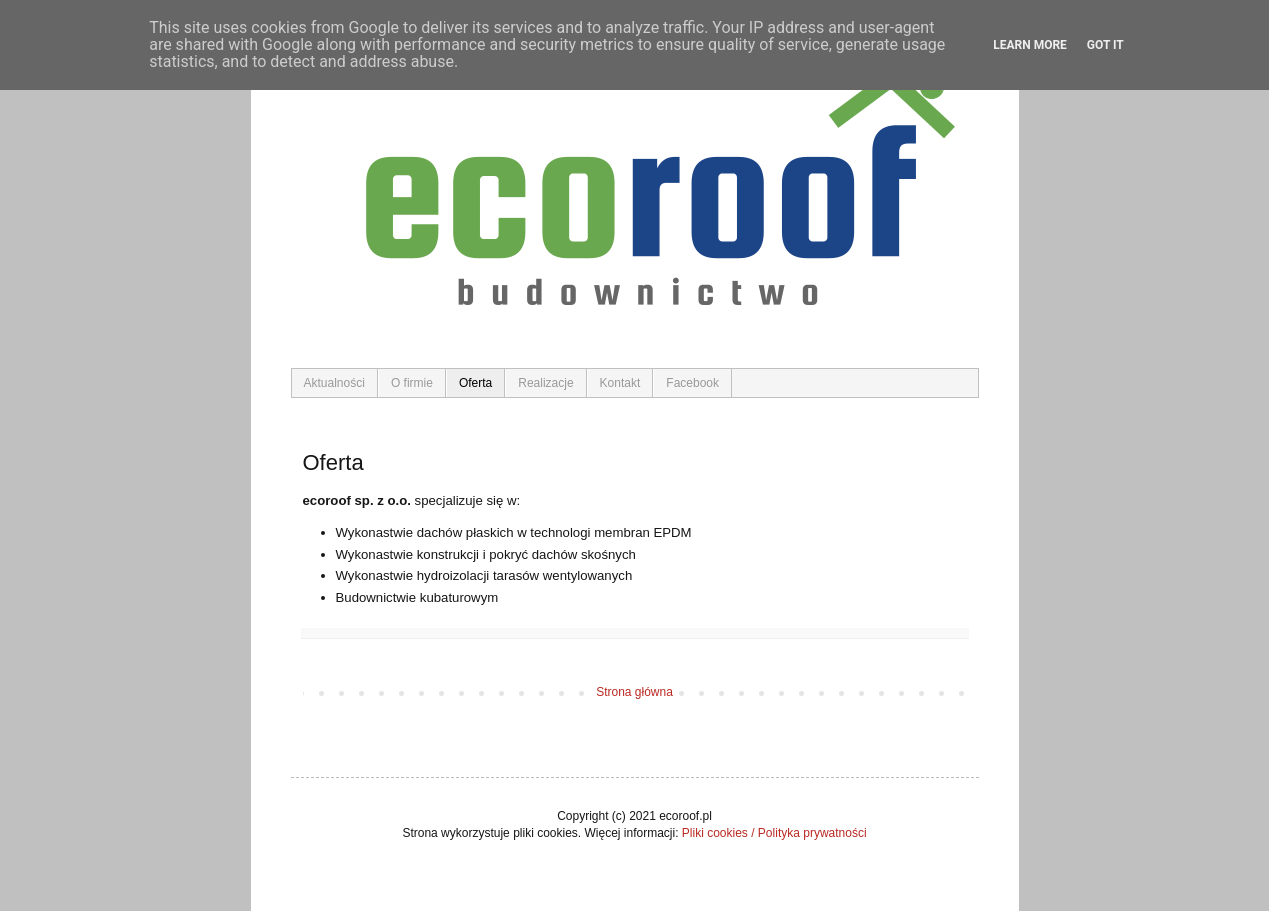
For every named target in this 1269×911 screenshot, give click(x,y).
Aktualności (334, 383)
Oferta (475, 383)
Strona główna (634, 692)
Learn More (1030, 45)
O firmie (412, 383)
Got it (1105, 45)
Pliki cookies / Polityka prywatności (774, 833)
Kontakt (620, 383)
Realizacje (545, 383)
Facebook (692, 383)
